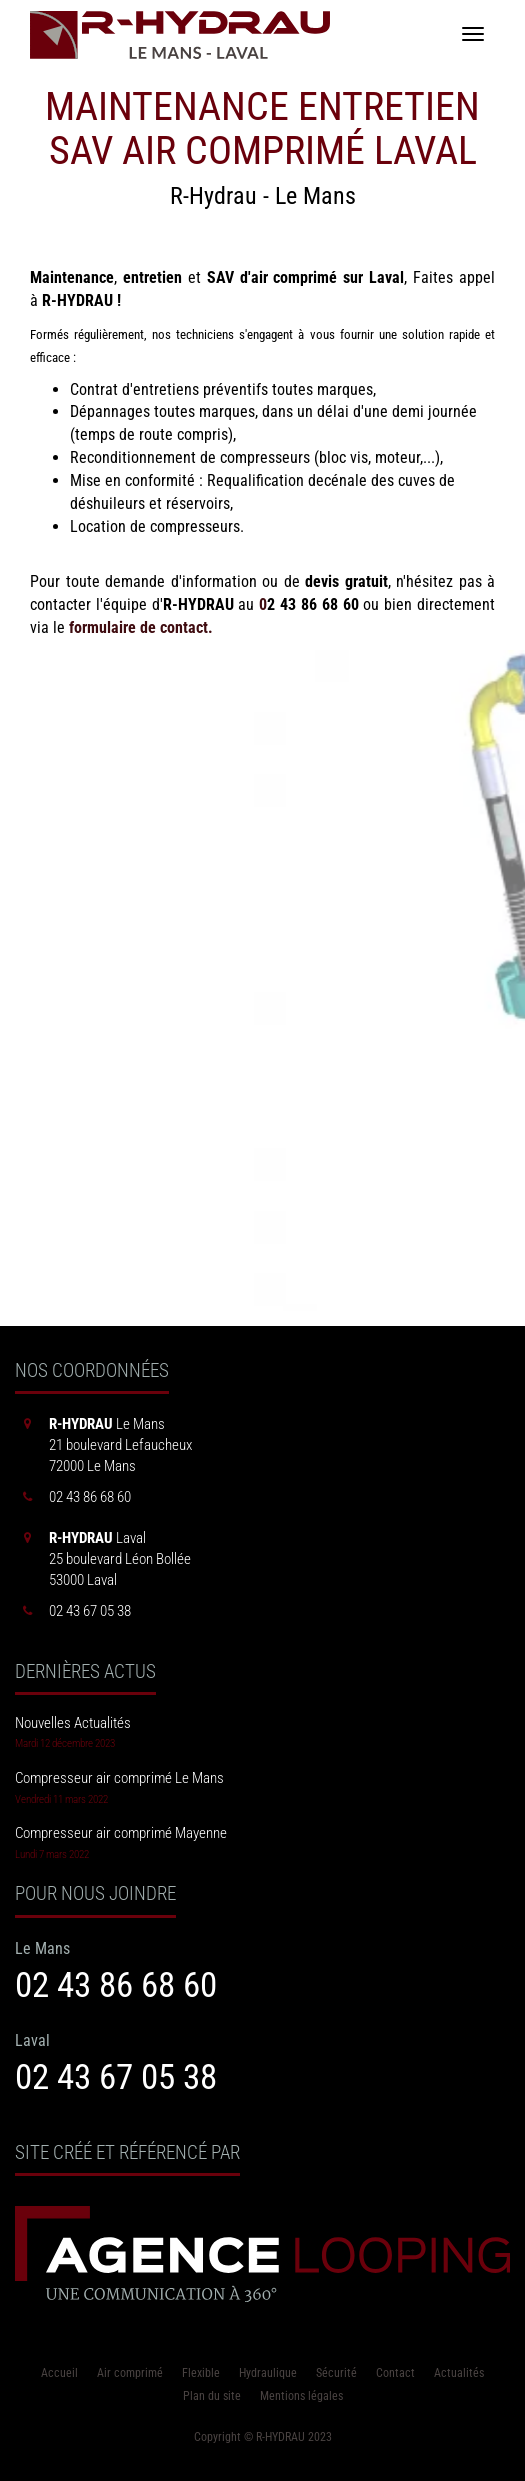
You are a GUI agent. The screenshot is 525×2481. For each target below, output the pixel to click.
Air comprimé (130, 2373)
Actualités (459, 2373)
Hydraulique (268, 2373)
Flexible (201, 2373)
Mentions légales (301, 2396)
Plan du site (212, 2396)
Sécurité (336, 2373)
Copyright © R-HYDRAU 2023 (263, 2437)
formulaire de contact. (141, 627)
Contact (395, 2373)
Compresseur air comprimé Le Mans (119, 1778)
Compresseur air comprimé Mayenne (121, 1833)
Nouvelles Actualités (73, 1723)
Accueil (59, 2373)
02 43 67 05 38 (116, 2077)
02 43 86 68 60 (116, 1985)
